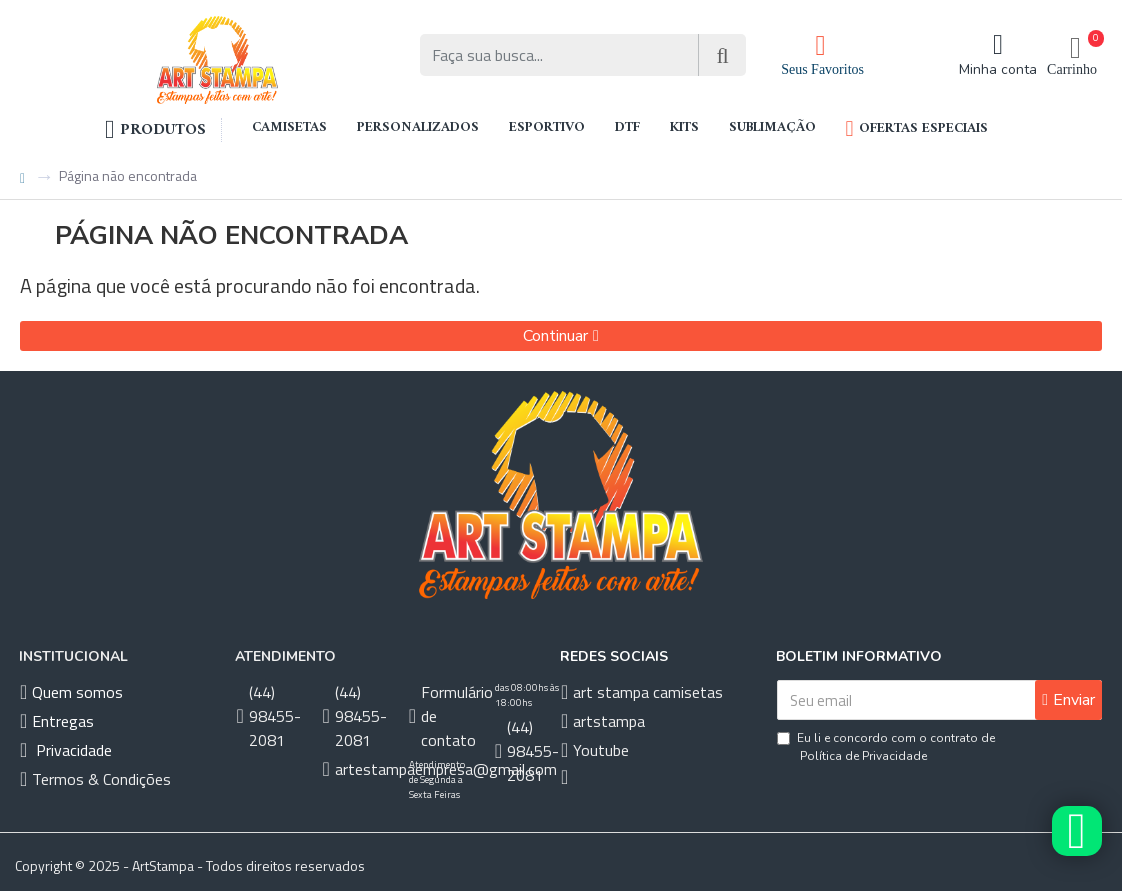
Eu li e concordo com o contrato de (886, 747)
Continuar (555, 336)
